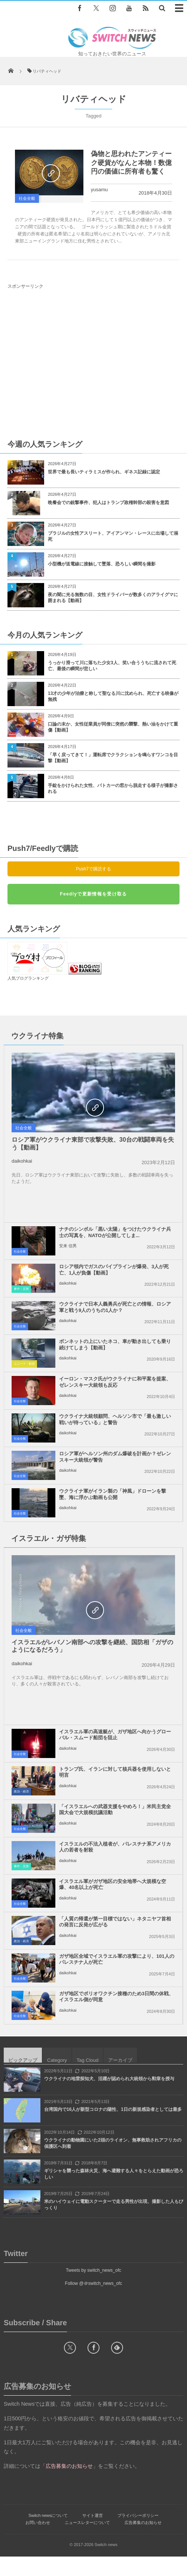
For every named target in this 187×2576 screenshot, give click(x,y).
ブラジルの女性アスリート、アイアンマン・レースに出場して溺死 (113, 536)
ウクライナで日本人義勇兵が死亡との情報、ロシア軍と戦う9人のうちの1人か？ (115, 1317)
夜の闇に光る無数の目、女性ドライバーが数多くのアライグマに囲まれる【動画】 (113, 598)
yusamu (99, 189)
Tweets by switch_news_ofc (93, 2289)
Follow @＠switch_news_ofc (93, 2302)
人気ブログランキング (28, 978)
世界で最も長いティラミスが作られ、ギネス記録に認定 (104, 471)
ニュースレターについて (87, 2542)
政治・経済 (21, 1811)
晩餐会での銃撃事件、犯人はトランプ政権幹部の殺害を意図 (108, 502)
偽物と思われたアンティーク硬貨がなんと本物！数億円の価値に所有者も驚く (131, 162)
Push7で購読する (93, 869)
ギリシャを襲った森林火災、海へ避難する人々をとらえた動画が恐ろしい (113, 2193)
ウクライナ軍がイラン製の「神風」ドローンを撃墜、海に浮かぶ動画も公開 (112, 1504)
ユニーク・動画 (24, 1373)
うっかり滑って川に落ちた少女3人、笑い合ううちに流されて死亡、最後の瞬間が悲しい (112, 666)
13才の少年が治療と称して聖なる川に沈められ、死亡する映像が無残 (113, 696)
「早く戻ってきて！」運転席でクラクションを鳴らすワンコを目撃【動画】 (113, 758)
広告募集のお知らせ (143, 2542)
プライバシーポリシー (138, 2535)
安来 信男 (68, 1255)
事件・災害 (21, 1298)
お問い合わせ (37, 2542)
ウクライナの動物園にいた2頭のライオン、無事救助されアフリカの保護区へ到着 (112, 2162)
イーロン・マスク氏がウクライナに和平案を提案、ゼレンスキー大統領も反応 (115, 1392)
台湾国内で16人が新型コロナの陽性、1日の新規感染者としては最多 (113, 2128)
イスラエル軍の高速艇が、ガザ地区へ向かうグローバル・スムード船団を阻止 (115, 1754)
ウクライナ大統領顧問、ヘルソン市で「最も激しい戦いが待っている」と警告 (115, 1429)
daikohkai (22, 1161)
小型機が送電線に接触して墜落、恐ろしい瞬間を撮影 (102, 564)
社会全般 (27, 198)
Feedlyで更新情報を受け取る (93, 894)
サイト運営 (92, 2535)
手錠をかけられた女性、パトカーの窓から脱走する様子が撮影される (113, 788)
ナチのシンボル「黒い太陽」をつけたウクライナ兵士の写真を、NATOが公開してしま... (115, 1242)
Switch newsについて (48, 2535)
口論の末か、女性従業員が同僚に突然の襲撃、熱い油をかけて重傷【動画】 (113, 727)
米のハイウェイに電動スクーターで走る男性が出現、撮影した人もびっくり (113, 2224)
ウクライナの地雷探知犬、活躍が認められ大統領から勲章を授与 (109, 2098)
